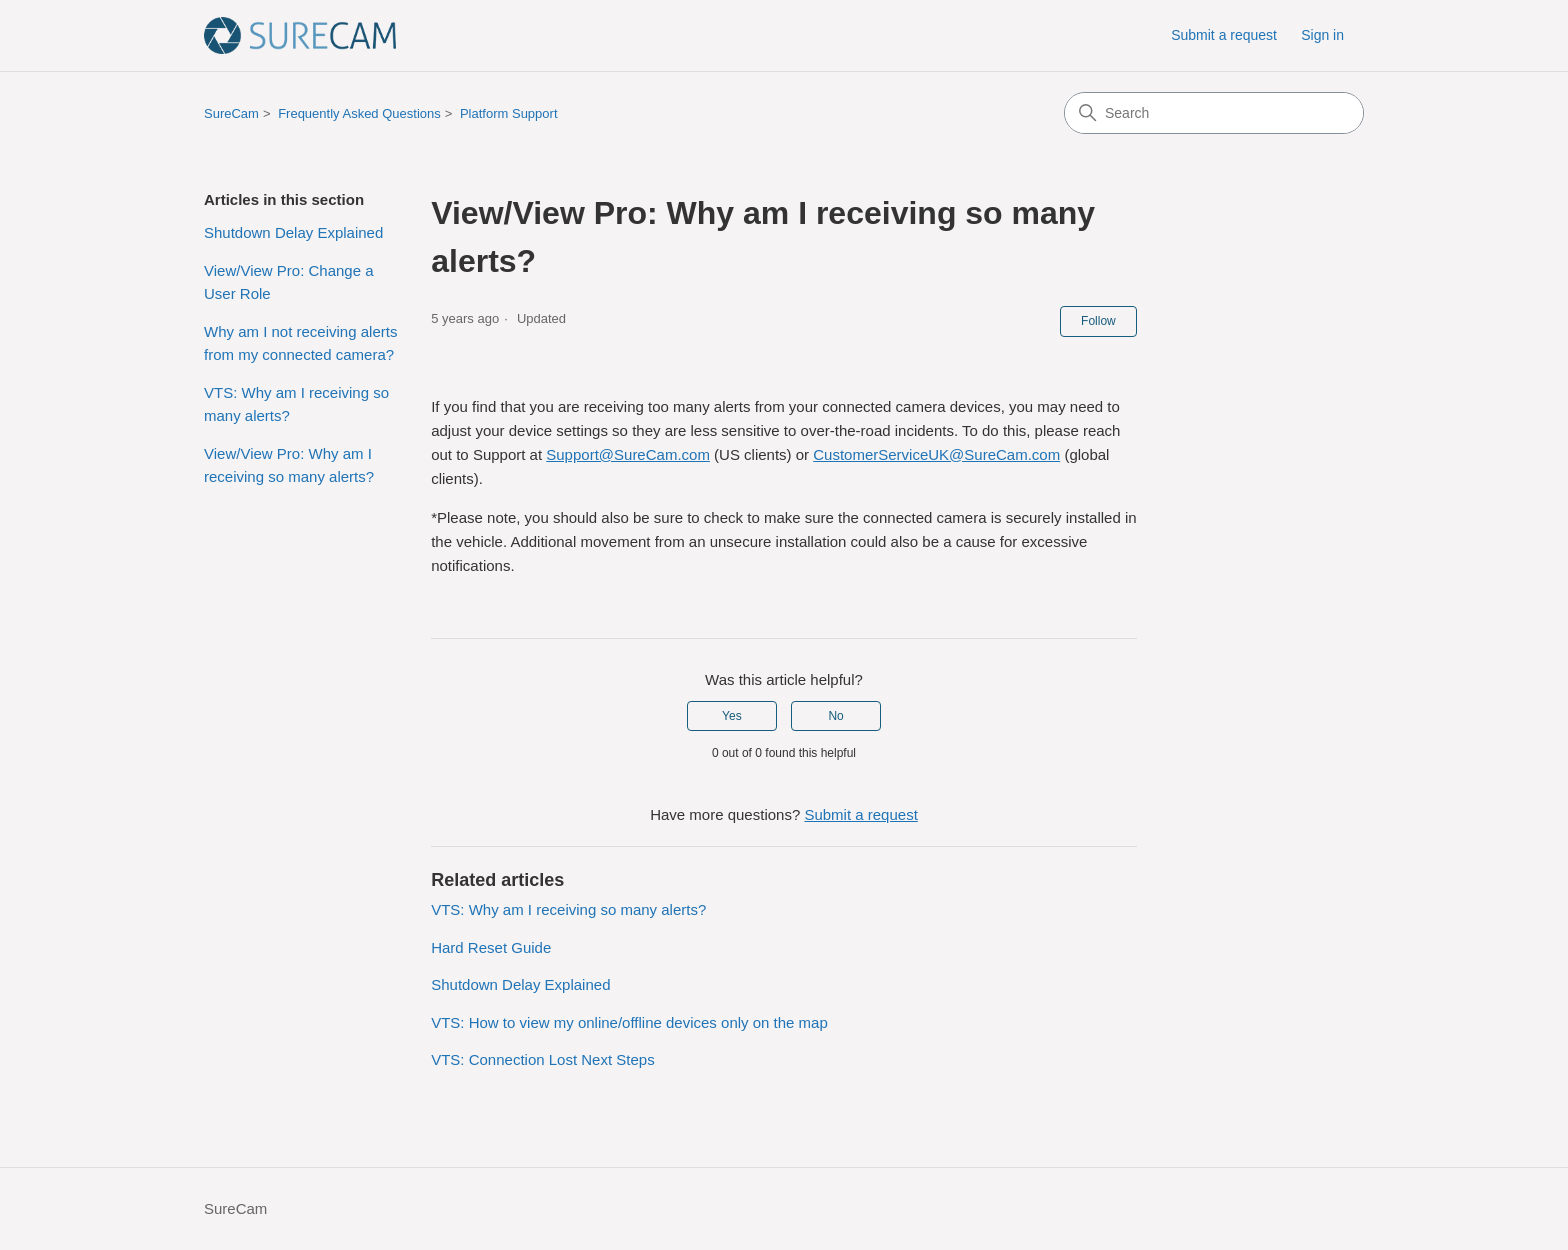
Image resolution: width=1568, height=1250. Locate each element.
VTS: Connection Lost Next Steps (542, 1059)
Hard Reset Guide (491, 947)
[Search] (1214, 113)
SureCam (231, 113)
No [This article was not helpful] (835, 716)
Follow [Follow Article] (1098, 321)
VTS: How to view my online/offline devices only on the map (629, 1022)
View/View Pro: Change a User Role (289, 282)
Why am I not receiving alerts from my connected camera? (300, 343)
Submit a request (1224, 35)
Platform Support (509, 113)
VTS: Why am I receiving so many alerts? (296, 404)
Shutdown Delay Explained (293, 232)
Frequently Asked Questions (359, 113)
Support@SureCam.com (628, 454)
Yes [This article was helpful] (732, 716)
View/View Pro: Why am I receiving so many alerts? (289, 465)
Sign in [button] (1322, 35)
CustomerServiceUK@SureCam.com (936, 454)
